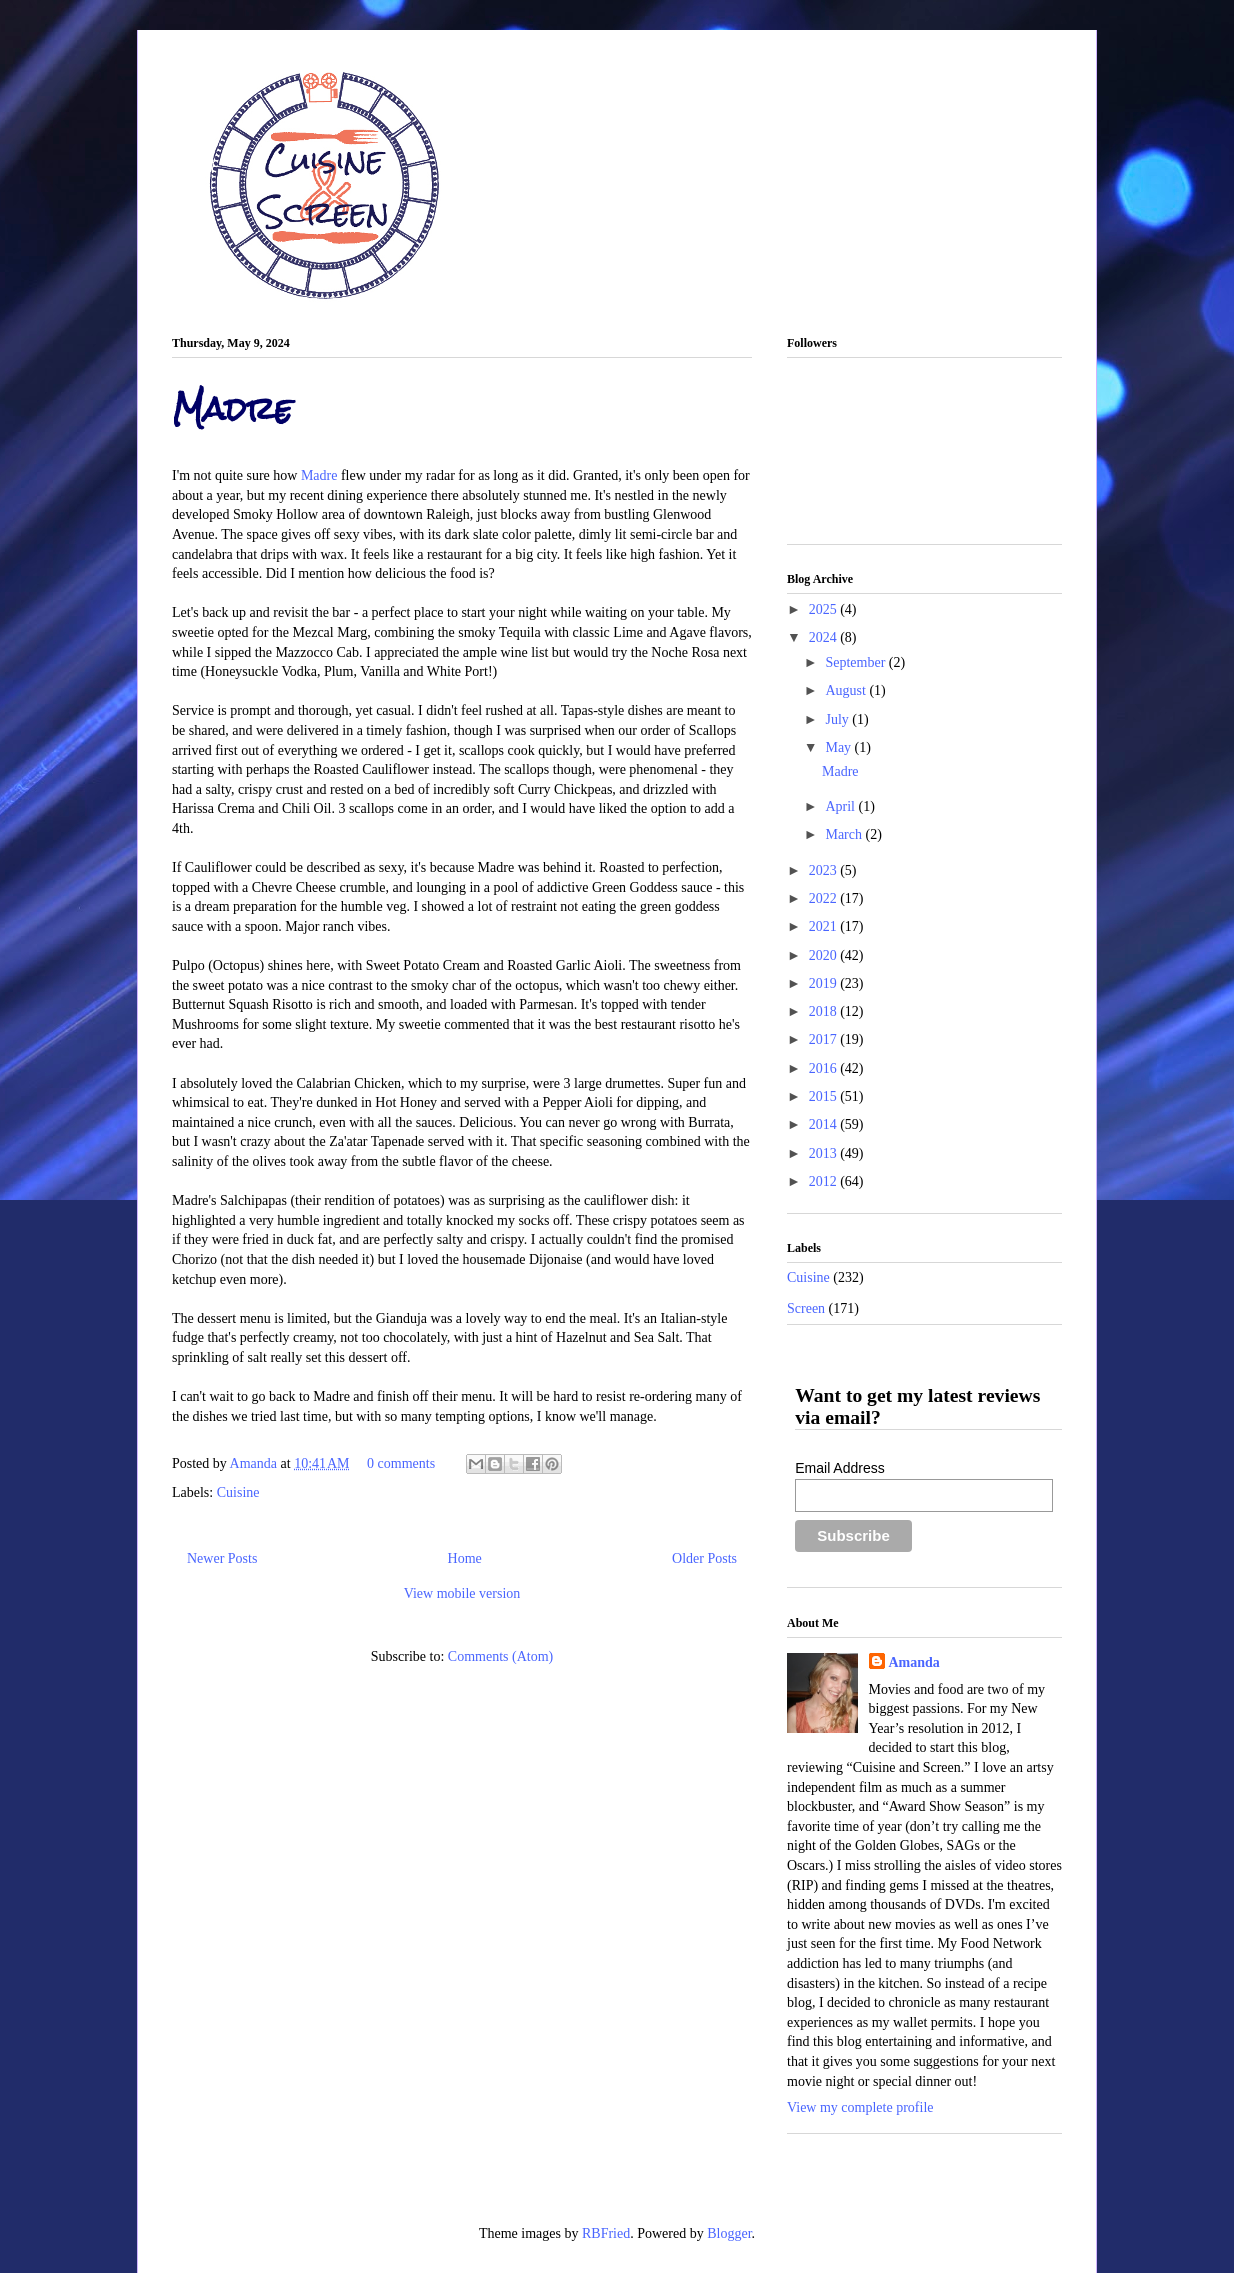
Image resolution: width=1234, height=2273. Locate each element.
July (838, 719)
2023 (825, 870)
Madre (232, 408)
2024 (825, 637)
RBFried (606, 2233)
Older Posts (704, 1558)
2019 (825, 983)
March (845, 834)
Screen (806, 1308)
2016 (825, 1068)
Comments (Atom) (500, 1656)
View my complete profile (860, 2107)
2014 (825, 1124)
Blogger (729, 2233)
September (856, 662)
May (839, 747)
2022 (825, 898)
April (841, 806)
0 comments (401, 1463)
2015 (825, 1096)
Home (465, 1558)
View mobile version (462, 1593)
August (847, 690)
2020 (825, 955)
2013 (825, 1153)
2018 (825, 1011)
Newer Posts (222, 1558)
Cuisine (238, 1492)
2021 (825, 926)
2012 (825, 1181)
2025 (825, 609)
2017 (825, 1039)
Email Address (839, 1468)
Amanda (255, 1463)
